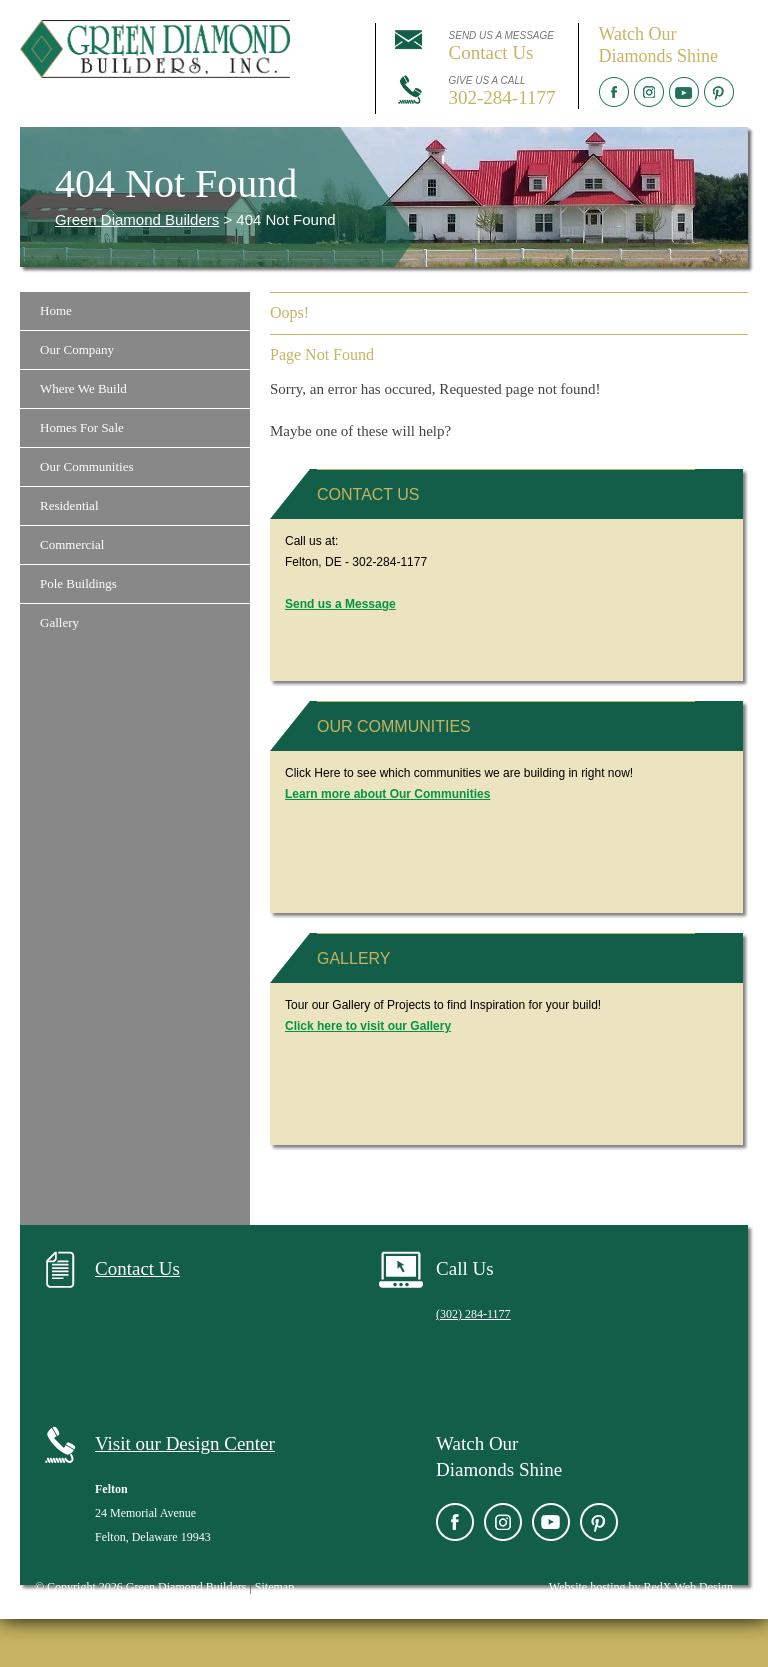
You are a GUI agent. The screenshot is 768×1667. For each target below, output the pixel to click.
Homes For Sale (82, 427)
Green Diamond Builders (137, 219)
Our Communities (87, 466)
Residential (69, 505)
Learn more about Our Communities (387, 794)
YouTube (684, 92)
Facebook (614, 92)
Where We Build (83, 388)
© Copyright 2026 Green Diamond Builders (140, 1587)
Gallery (59, 622)
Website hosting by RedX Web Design (641, 1587)
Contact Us (368, 494)
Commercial (72, 544)
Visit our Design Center (185, 1443)
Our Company (77, 349)
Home (56, 310)
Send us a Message (340, 604)
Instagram (649, 92)
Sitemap (274, 1587)
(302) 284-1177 (473, 1314)
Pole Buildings (78, 583)
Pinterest (719, 92)
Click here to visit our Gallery (368, 1026)
